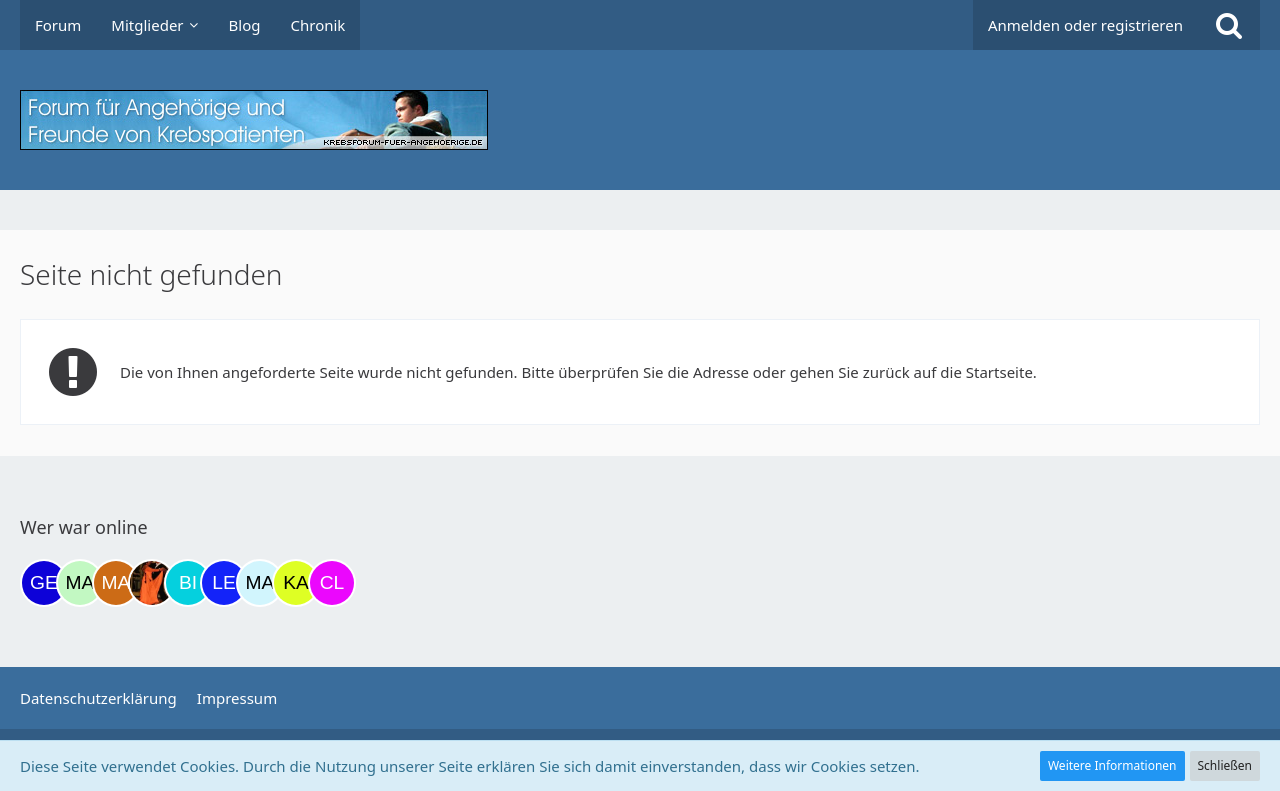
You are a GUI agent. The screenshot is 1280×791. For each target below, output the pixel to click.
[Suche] (1229, 25)
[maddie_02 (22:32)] (80, 583)
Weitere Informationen (1112, 765)
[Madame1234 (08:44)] (116, 583)
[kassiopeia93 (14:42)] (296, 583)
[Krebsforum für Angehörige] (640, 120)
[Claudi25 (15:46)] (332, 583)
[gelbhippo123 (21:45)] (44, 583)
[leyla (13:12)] (224, 583)
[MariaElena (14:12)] (260, 583)
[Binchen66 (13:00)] (188, 583)
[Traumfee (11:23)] (152, 583)
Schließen (1225, 765)
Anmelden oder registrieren (1085, 25)
